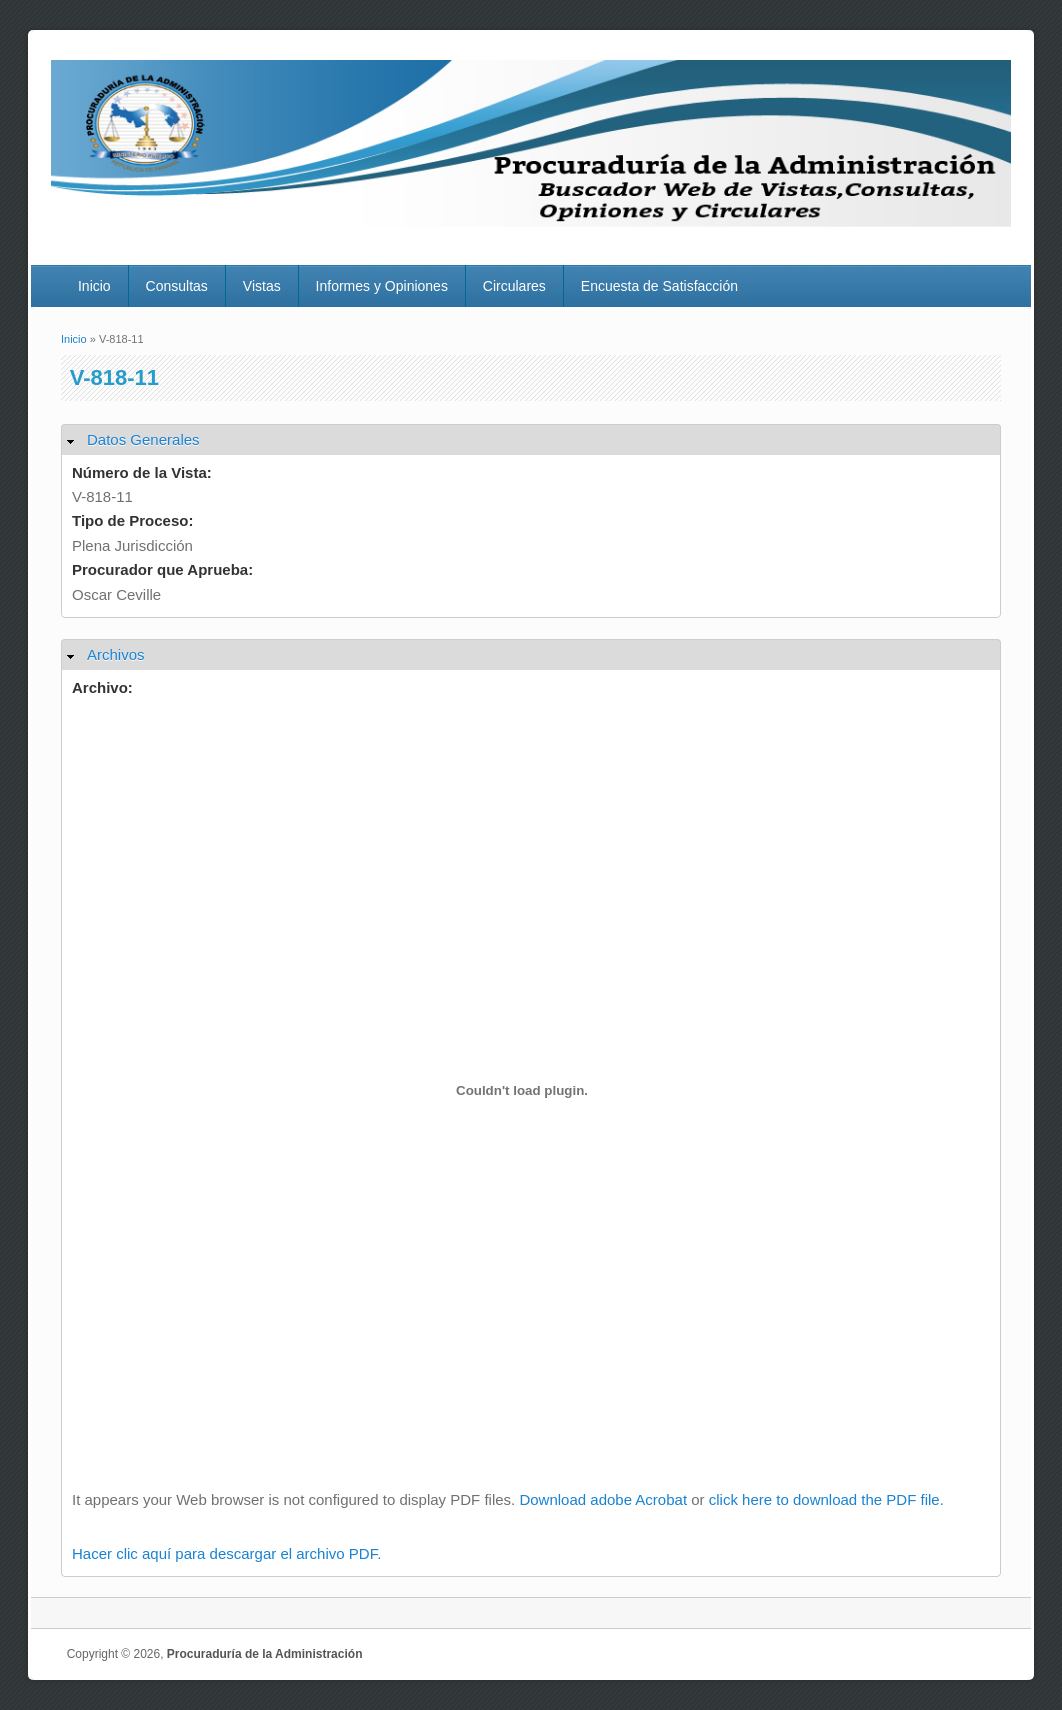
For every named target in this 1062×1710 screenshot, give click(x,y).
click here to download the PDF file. (826, 1499)
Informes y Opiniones (382, 286)
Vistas (262, 286)
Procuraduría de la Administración (265, 1654)
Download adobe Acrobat (605, 1499)
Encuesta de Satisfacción (659, 286)
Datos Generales (143, 439)
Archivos (116, 654)
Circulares (514, 286)
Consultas (177, 286)
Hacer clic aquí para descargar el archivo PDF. (226, 1553)
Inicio (94, 286)
